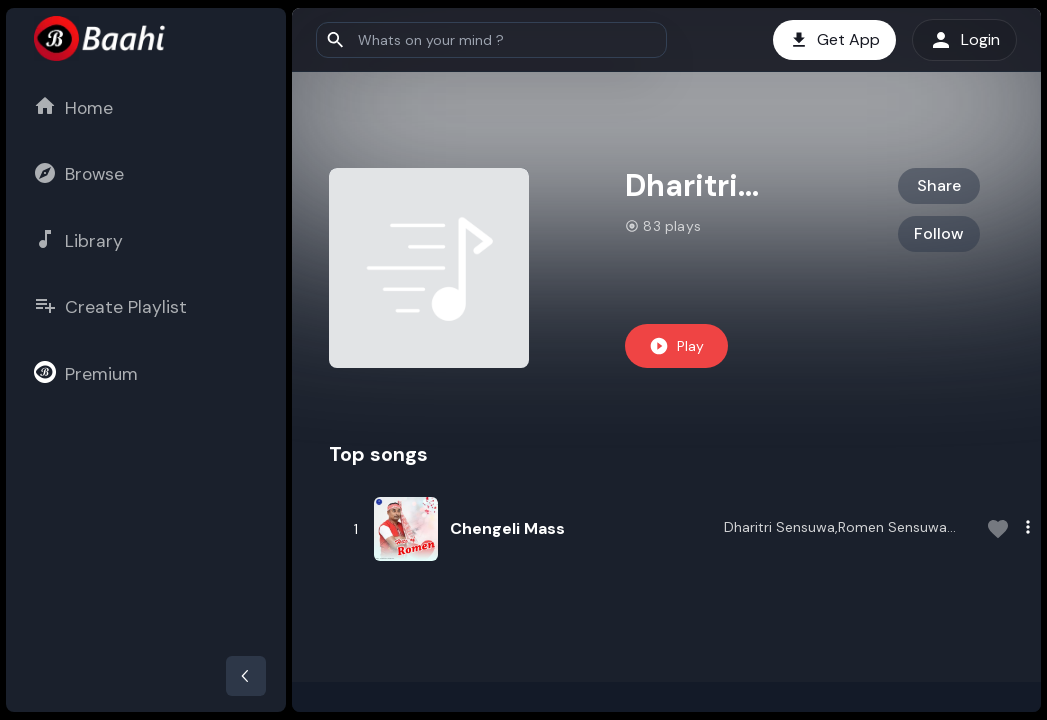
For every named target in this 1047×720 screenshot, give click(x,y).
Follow (939, 233)
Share (939, 185)
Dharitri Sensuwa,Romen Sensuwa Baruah (835, 529)
